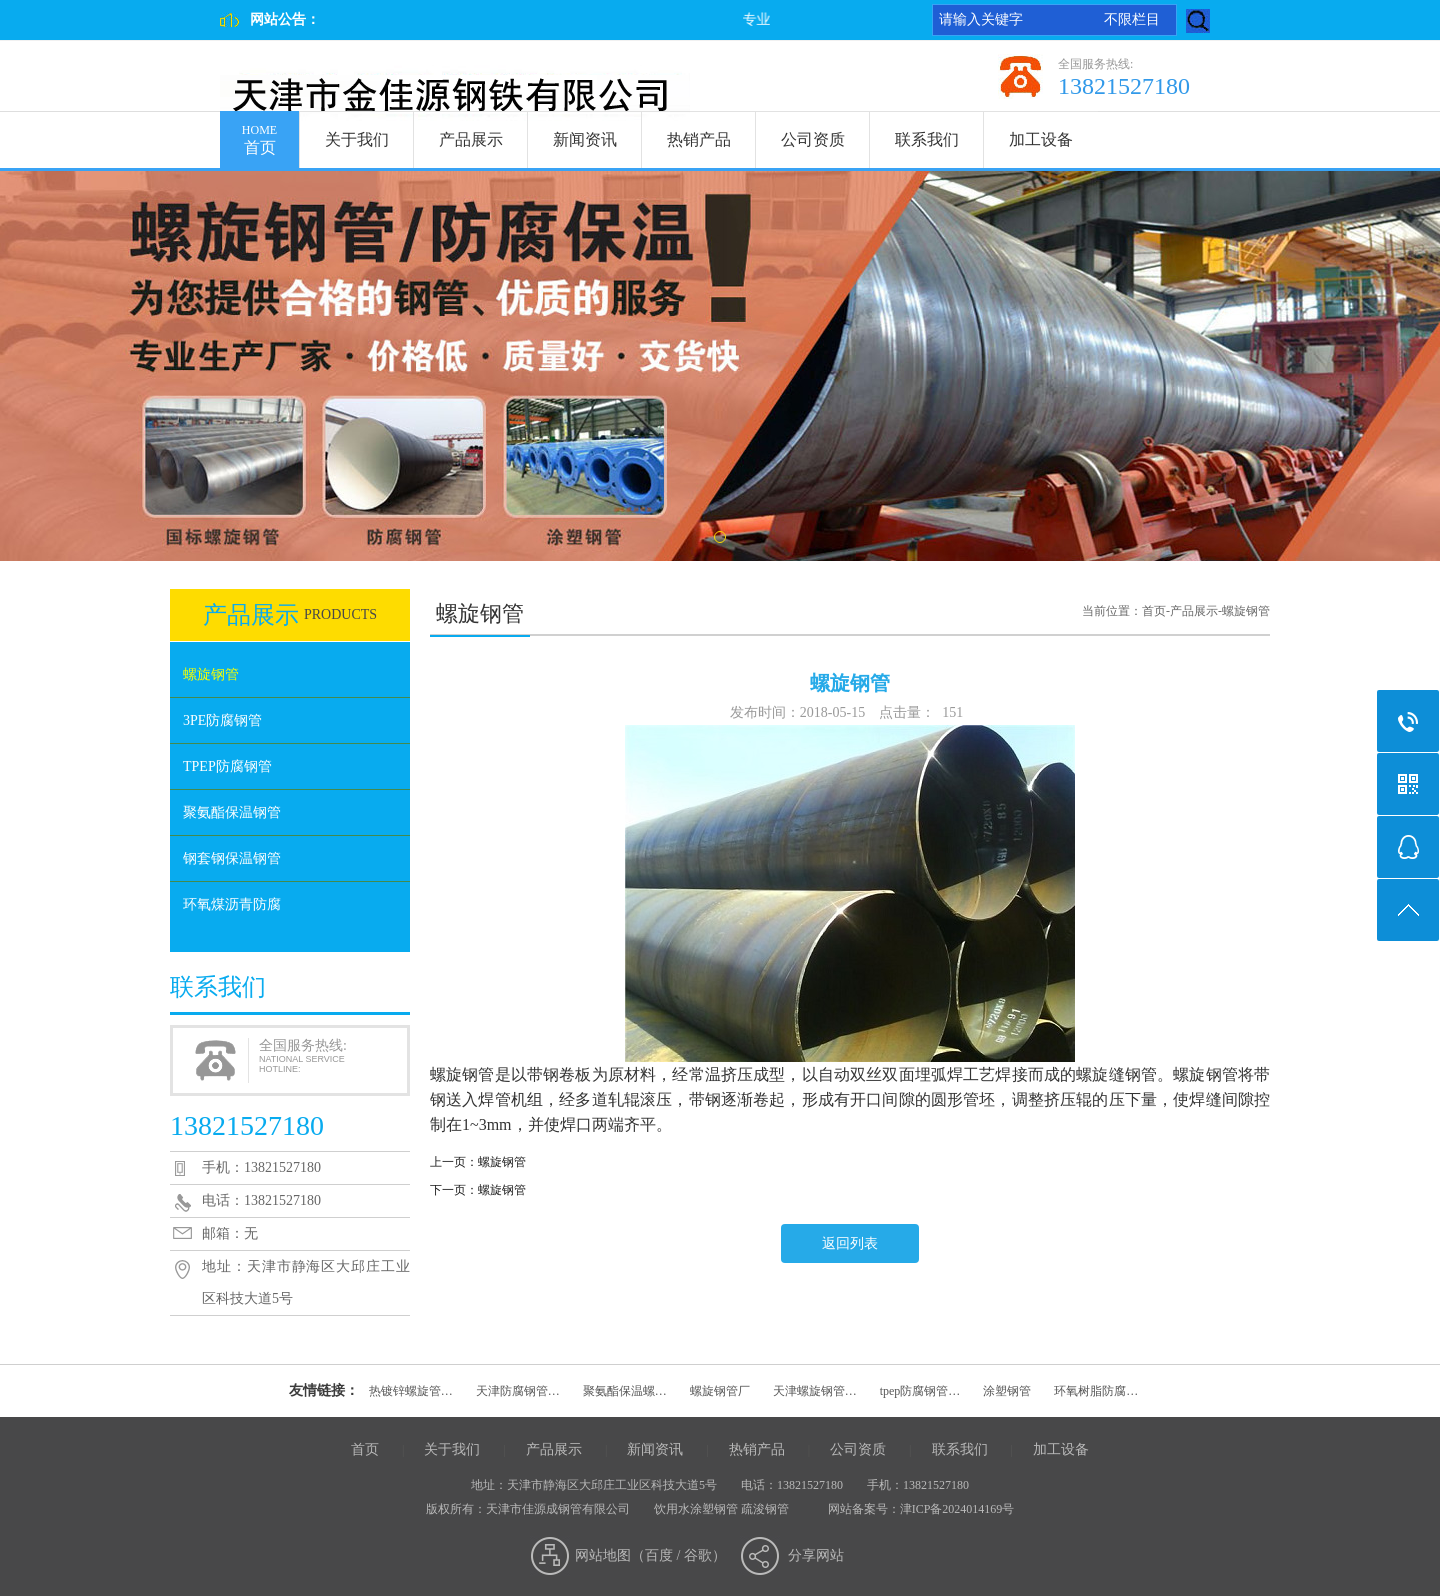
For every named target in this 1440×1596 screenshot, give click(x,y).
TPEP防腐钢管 (227, 766)
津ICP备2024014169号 (957, 1509)
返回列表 (850, 1243)
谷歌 (698, 1555)
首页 (259, 133)
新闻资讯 (585, 139)
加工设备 (1041, 139)
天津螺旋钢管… (815, 1391)
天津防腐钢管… (518, 1391)
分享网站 (816, 1555)
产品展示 (471, 139)
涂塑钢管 (1007, 1391)
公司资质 (813, 139)
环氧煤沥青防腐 (232, 904)
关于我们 (357, 139)
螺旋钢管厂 (720, 1391)
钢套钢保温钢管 (232, 858)
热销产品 (699, 139)
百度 (659, 1555)
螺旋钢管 (211, 674)
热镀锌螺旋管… (411, 1391)
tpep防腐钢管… (920, 1391)
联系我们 (927, 139)
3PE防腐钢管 (222, 720)
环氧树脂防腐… (1096, 1391)
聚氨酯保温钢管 (232, 812)
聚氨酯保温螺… (625, 1391)
